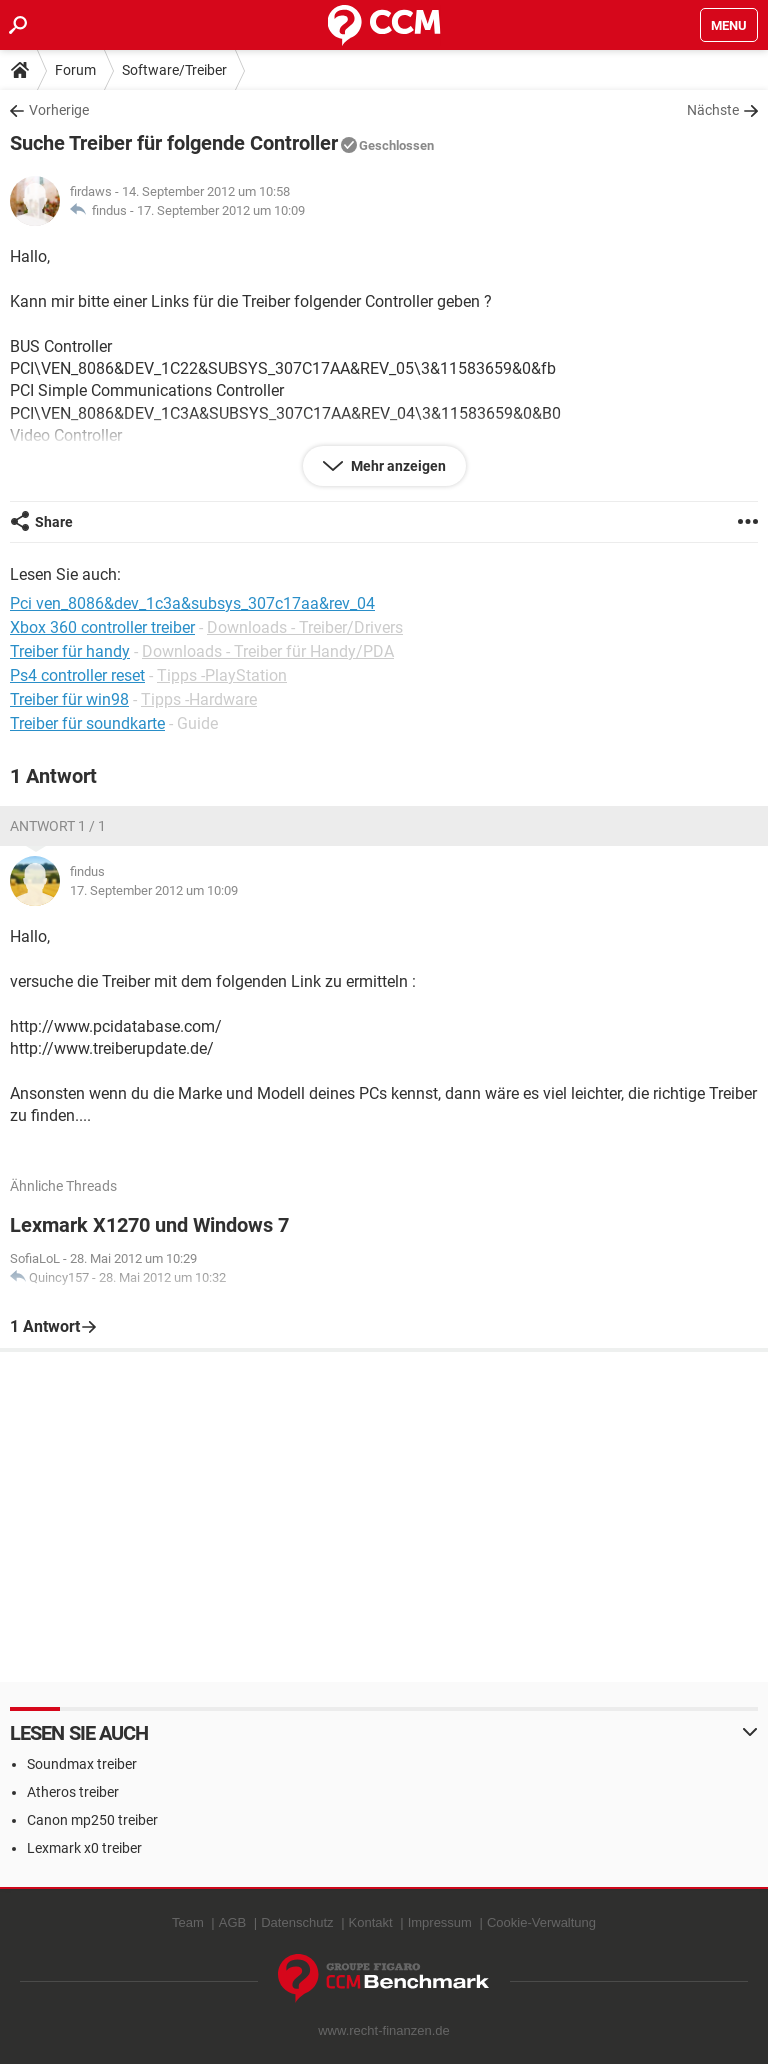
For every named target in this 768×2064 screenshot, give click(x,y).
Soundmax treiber (82, 1764)
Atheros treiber (73, 1792)
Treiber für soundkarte (87, 723)
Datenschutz (297, 1922)
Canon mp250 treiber (92, 1820)
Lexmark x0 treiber (84, 1848)
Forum (75, 70)
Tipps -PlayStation (222, 675)
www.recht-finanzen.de (384, 2030)
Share (54, 522)
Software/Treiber (174, 70)
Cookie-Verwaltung (541, 1922)
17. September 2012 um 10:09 (221, 210)
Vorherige (59, 110)
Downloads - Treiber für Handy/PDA (268, 651)
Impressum (440, 1922)
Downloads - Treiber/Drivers (305, 627)
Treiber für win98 (69, 699)
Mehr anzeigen (397, 466)
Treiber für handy (70, 651)
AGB (232, 1922)
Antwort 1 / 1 (58, 826)
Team (188, 1922)
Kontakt (371, 1922)
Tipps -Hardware (199, 699)
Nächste (713, 110)
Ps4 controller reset (77, 675)
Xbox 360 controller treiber (102, 627)
